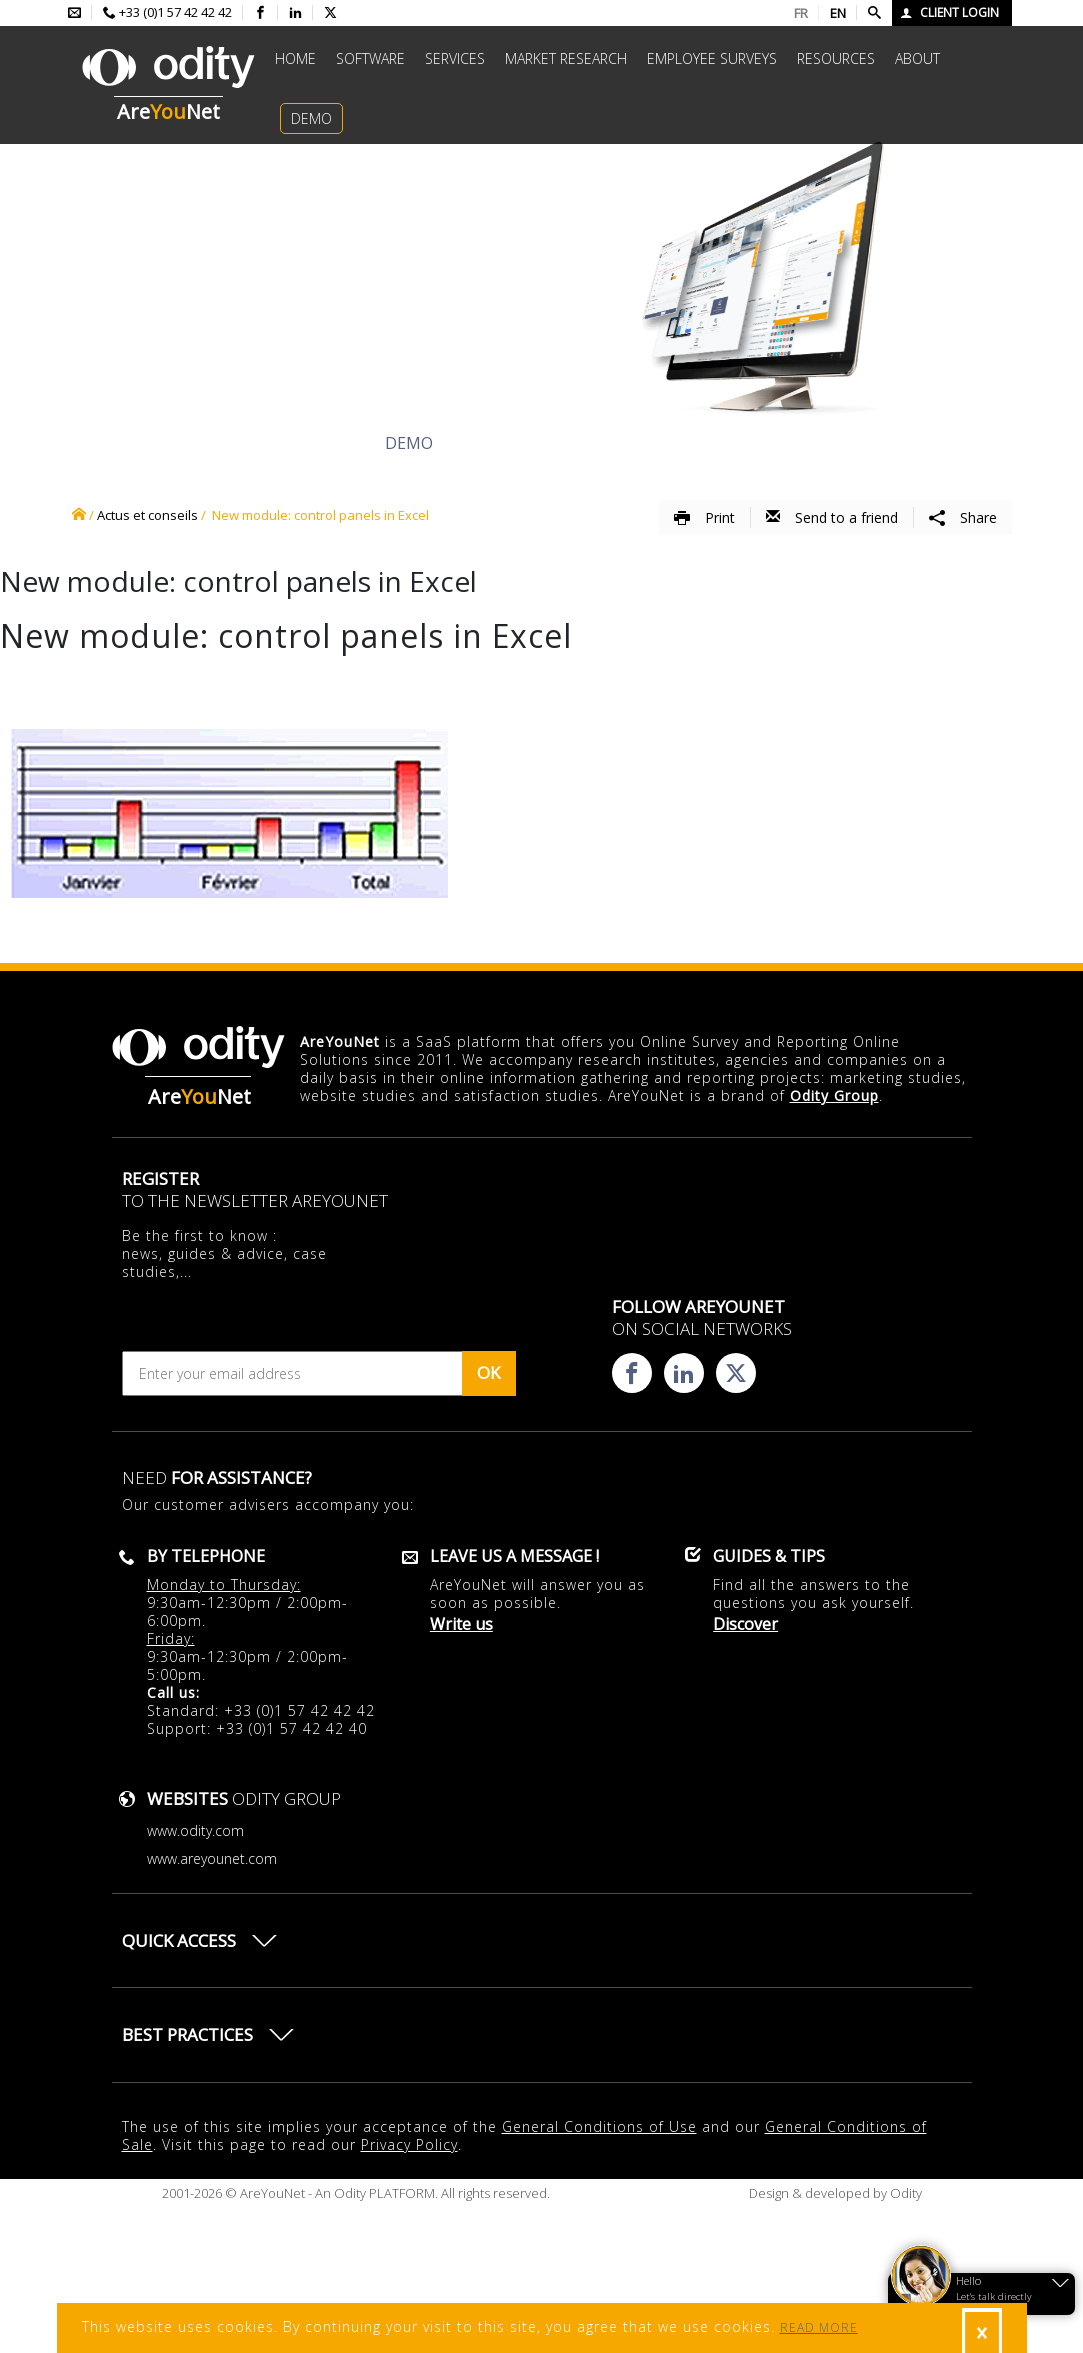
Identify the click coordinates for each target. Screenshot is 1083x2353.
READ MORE (819, 2327)
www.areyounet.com (212, 1858)
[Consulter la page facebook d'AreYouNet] (260, 13)
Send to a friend (832, 517)
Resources (836, 58)
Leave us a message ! (514, 1556)
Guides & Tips (769, 1556)
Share (963, 517)
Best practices (187, 2034)
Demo (311, 118)
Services (455, 58)
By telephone (206, 1556)
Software (370, 58)
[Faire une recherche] (874, 13)
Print (704, 517)
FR (801, 13)
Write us (461, 1624)
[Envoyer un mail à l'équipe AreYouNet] (74, 13)
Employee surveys (712, 58)
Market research (566, 58)
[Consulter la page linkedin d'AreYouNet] (295, 13)
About (917, 58)
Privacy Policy (409, 2144)
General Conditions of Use (599, 2126)
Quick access (179, 1940)
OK (488, 1372)
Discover (201, 443)
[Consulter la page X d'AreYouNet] (330, 13)
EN (838, 13)
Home (295, 58)
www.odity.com (195, 1830)
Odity (904, 2193)
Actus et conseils (147, 515)
